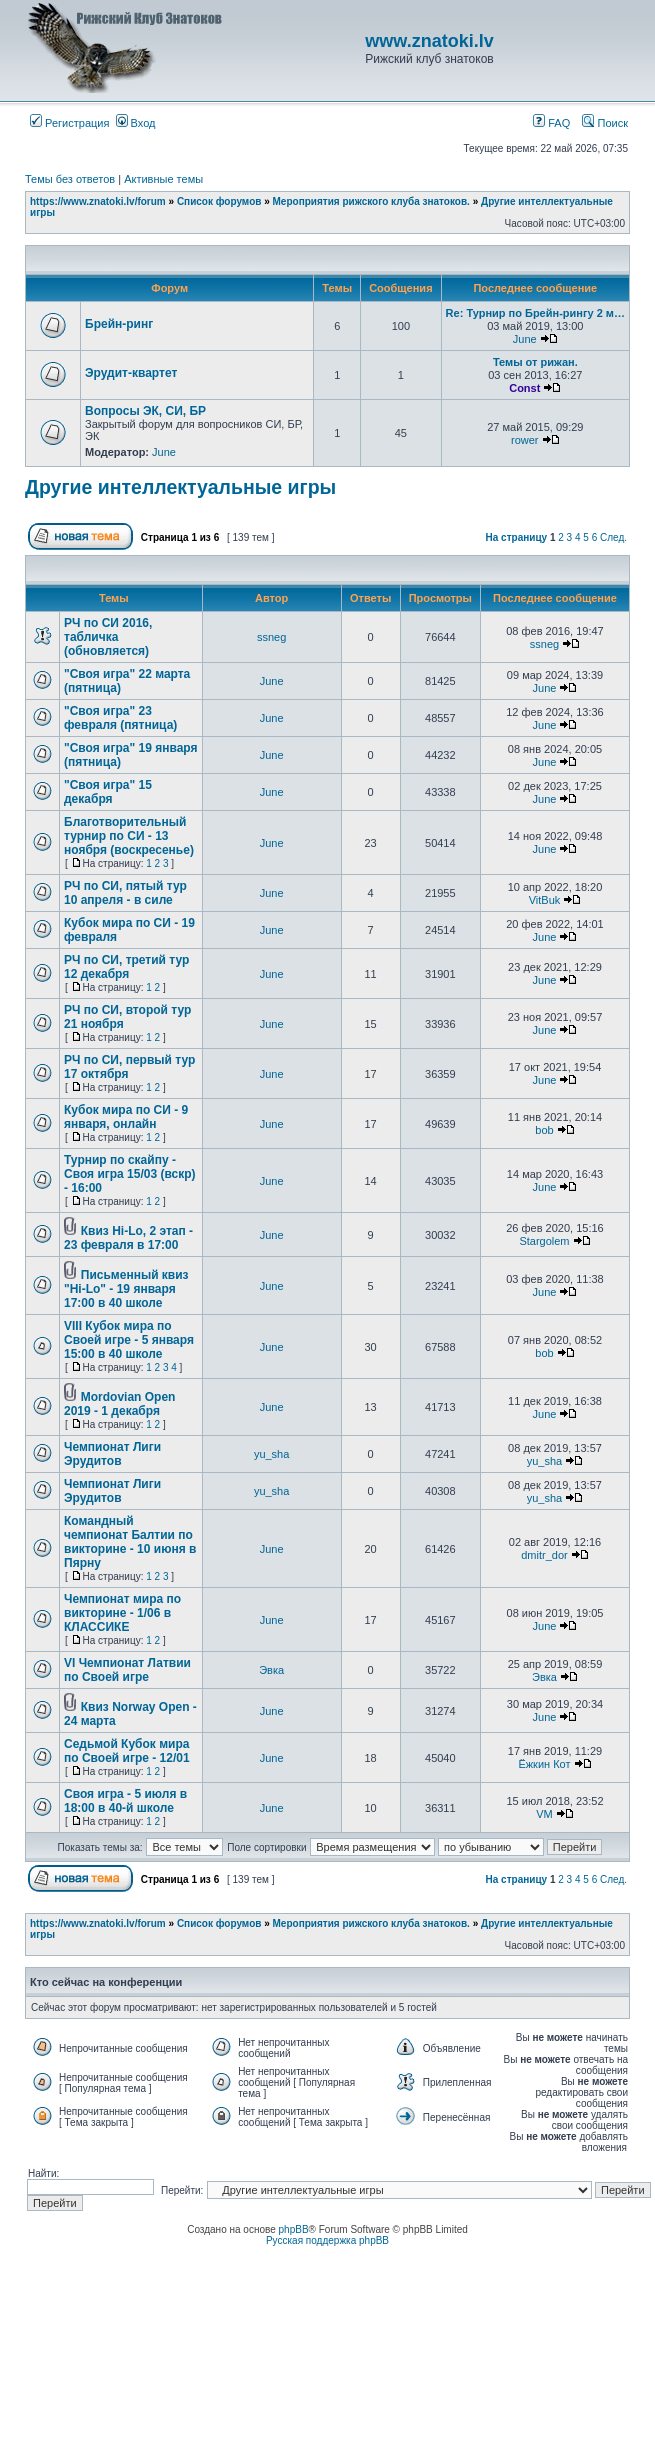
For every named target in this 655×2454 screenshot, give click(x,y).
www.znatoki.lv (429, 41)
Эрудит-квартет (131, 373)
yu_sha (271, 1454)
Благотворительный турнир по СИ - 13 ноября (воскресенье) (129, 836)
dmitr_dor (544, 1555)
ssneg (271, 637)
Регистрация (69, 123)
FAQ (551, 123)
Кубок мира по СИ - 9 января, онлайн (126, 1117)
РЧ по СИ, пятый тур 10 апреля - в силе (125, 893)
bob (544, 1130)
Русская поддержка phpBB (327, 2240)
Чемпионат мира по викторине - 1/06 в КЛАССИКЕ (122, 1613)
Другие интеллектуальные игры (180, 487)
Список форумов (219, 201)
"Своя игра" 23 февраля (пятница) (120, 718)
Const (524, 388)
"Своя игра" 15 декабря (108, 792)
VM (544, 1814)
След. (613, 537)
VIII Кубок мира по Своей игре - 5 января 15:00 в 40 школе (129, 1340)
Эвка (271, 1670)
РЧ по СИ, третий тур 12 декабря (126, 967)
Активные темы (163, 179)
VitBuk (545, 900)
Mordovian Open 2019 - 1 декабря (119, 1404)
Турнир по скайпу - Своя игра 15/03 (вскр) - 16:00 (130, 1174)
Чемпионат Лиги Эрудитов (112, 1454)
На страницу (517, 537)
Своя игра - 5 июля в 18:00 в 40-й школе (125, 1801)
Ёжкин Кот (544, 1764)
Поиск (605, 123)
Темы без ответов (70, 179)
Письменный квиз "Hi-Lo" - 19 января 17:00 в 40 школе (126, 1289)
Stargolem (544, 1241)
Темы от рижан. (535, 362)
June (525, 339)
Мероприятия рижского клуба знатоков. (371, 201)
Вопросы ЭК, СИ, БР (145, 411)
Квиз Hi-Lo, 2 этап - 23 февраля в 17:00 (128, 1238)
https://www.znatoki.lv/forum (98, 201)
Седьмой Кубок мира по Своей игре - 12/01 (127, 1751)
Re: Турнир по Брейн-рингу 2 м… (535, 313)
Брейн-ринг (119, 324)
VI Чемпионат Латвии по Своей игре (127, 1670)
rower (525, 440)
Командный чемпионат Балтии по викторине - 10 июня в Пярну (130, 1542)
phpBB (294, 2229)
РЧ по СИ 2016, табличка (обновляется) (108, 637)
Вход (136, 123)
